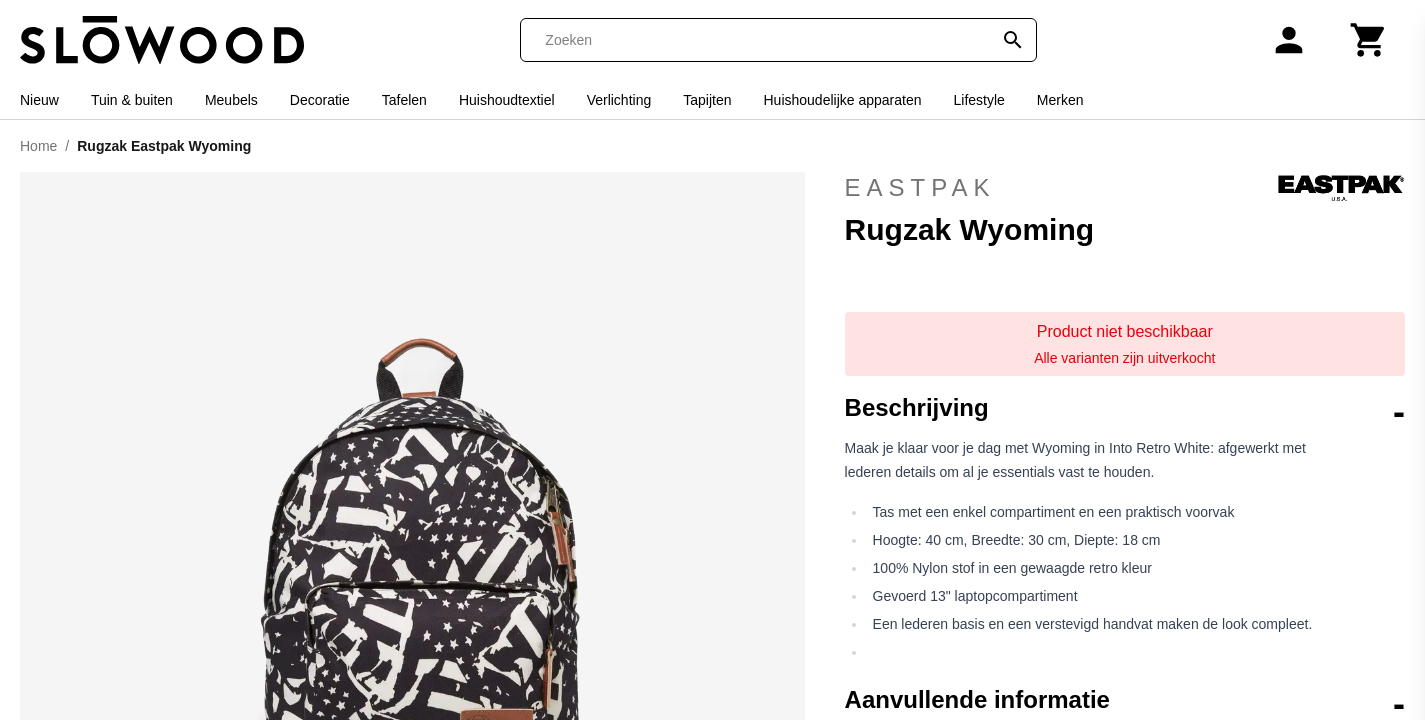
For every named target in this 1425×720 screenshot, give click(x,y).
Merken (1060, 100)
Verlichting (619, 100)
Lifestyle (978, 100)
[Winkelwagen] (1369, 40)
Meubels (231, 100)
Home (38, 146)
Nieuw (39, 100)
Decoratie (320, 100)
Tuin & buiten (132, 100)
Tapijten (707, 100)
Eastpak (1125, 188)
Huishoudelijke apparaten (842, 100)
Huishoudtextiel (507, 100)
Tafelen (404, 100)
